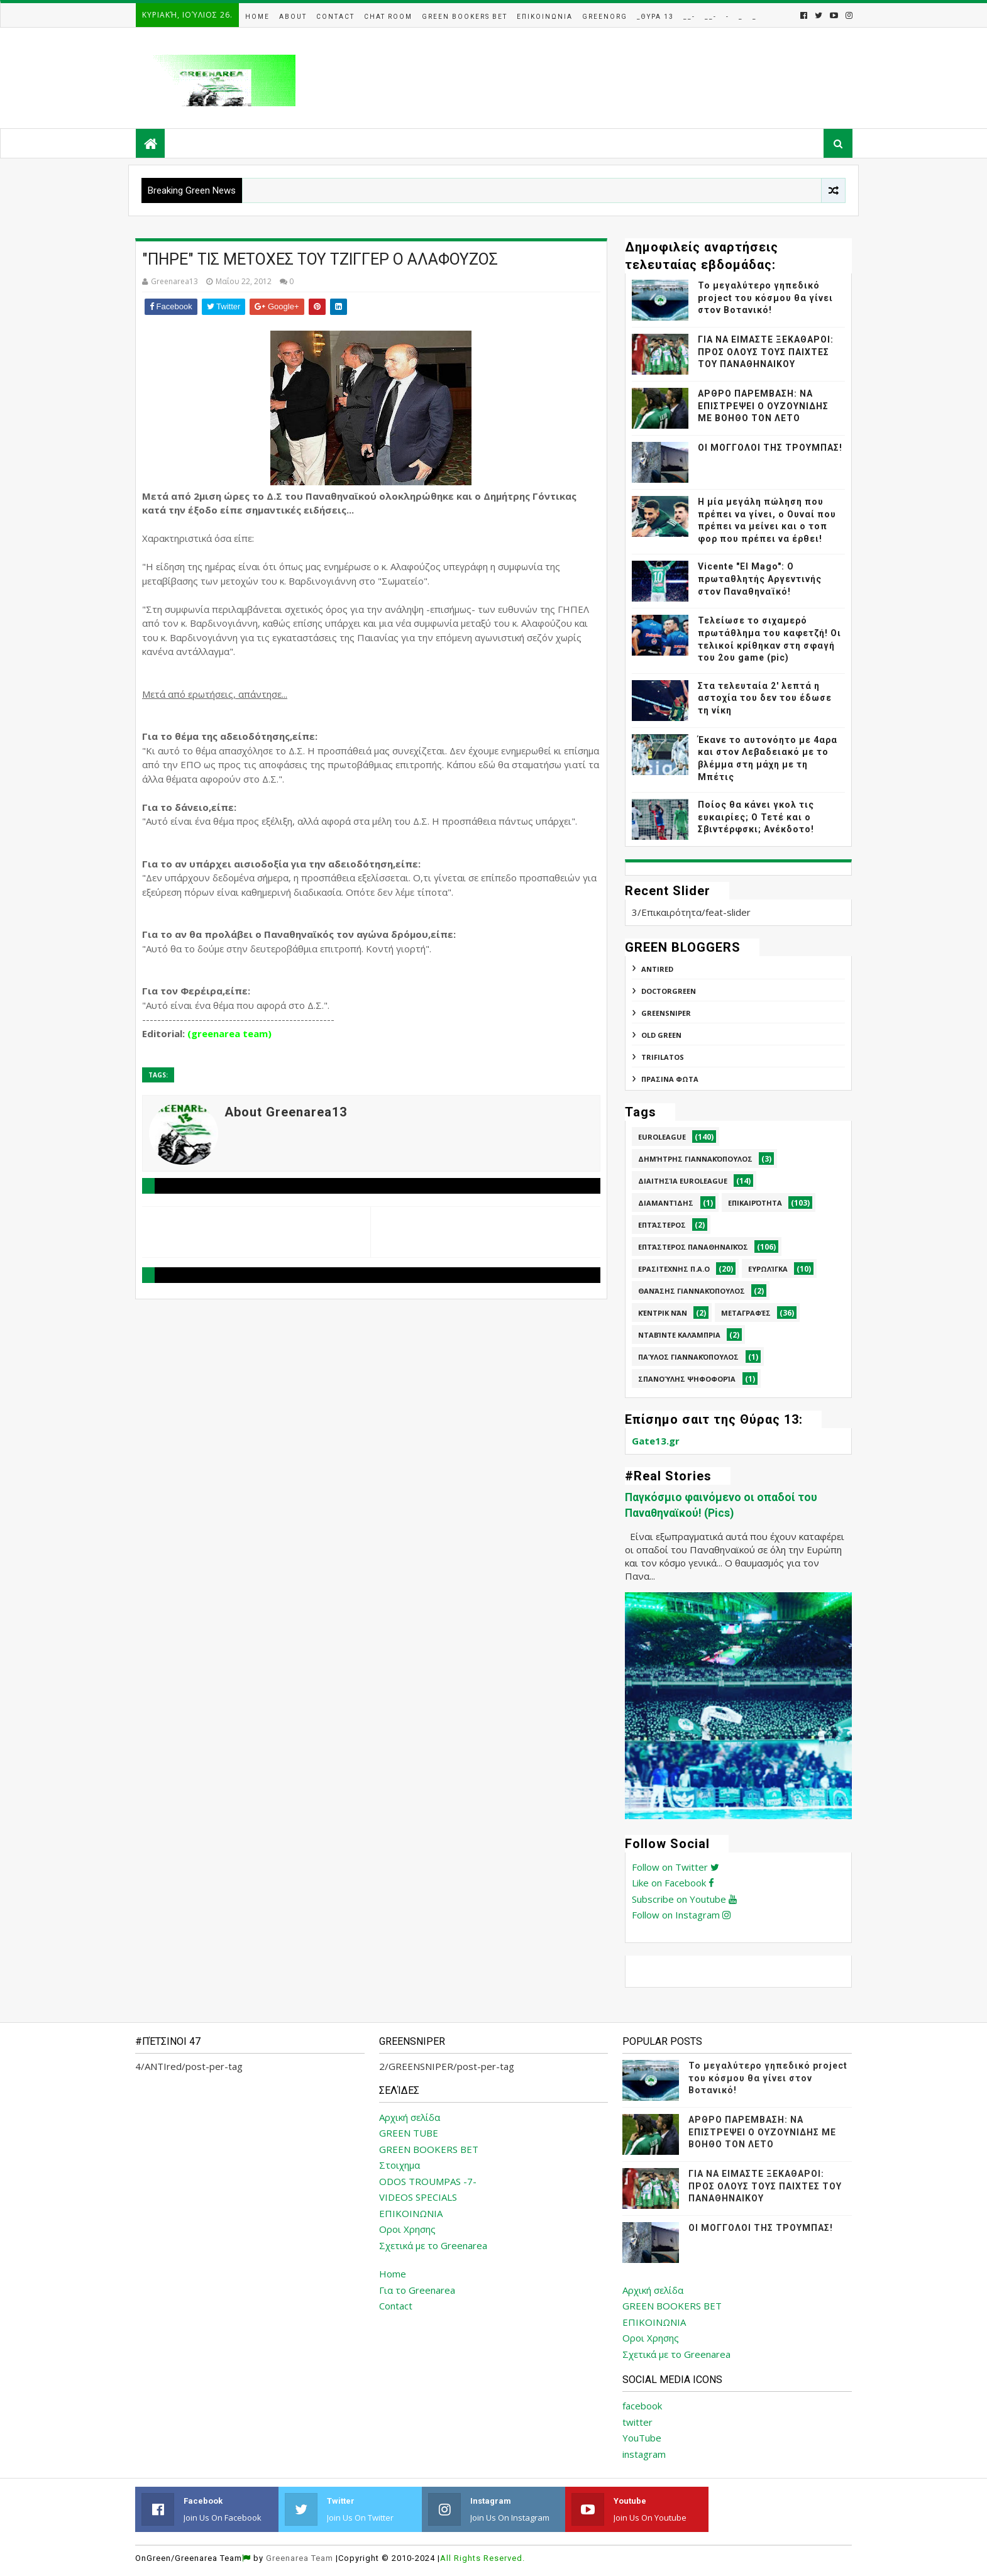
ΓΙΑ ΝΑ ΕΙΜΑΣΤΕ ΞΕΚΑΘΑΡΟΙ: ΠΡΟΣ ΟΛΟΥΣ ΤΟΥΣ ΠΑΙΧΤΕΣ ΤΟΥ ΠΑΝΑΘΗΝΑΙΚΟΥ (766, 351)
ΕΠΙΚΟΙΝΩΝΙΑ (411, 2213)
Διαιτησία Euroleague (682, 1181)
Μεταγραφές (746, 1313)
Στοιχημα (399, 2165)
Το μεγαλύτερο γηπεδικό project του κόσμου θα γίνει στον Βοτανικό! (765, 297)
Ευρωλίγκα (768, 1269)
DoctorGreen (668, 991)
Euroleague (662, 1137)
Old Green (661, 1035)
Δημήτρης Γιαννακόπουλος (695, 1159)
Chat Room (388, 16)
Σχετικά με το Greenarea (433, 2245)
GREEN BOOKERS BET (428, 2149)
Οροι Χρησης (407, 2229)
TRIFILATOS (662, 1057)
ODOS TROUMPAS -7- (428, 2181)
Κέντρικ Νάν (662, 1313)
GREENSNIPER (666, 1013)
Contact (335, 16)
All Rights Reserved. (482, 2558)
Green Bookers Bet (464, 16)
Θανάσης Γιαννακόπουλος (691, 1291)
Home (257, 16)
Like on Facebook (673, 1882)
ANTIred (657, 969)
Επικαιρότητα (755, 1203)
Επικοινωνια (545, 16)
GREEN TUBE (408, 2133)
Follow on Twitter (675, 1867)
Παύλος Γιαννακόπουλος (688, 1357)
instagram (644, 2454)
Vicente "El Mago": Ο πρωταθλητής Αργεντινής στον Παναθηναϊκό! (760, 578)
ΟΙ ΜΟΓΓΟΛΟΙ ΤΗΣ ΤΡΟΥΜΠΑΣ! (770, 448)
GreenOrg (604, 16)
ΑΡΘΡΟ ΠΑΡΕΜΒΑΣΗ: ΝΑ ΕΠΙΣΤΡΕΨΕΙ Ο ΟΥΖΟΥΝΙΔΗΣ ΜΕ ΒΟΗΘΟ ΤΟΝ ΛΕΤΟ (763, 405)
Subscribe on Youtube (684, 1899)
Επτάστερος (662, 1225)
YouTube (641, 2437)
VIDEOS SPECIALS (418, 2197)
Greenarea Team (299, 2558)
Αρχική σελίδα (409, 2117)
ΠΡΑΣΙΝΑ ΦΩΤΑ (669, 1079)
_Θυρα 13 (655, 16)
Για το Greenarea (417, 2290)
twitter (637, 2422)
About (293, 16)
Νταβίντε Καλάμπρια (679, 1335)
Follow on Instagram (681, 1914)
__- (689, 16)
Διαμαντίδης (665, 1203)
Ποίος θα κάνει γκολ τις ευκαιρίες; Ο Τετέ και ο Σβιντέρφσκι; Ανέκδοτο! (756, 817)
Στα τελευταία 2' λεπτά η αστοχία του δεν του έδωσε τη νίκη (765, 698)
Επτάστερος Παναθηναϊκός (693, 1247)
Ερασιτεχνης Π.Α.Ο (674, 1269)
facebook (642, 2405)
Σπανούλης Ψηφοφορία (687, 1379)
